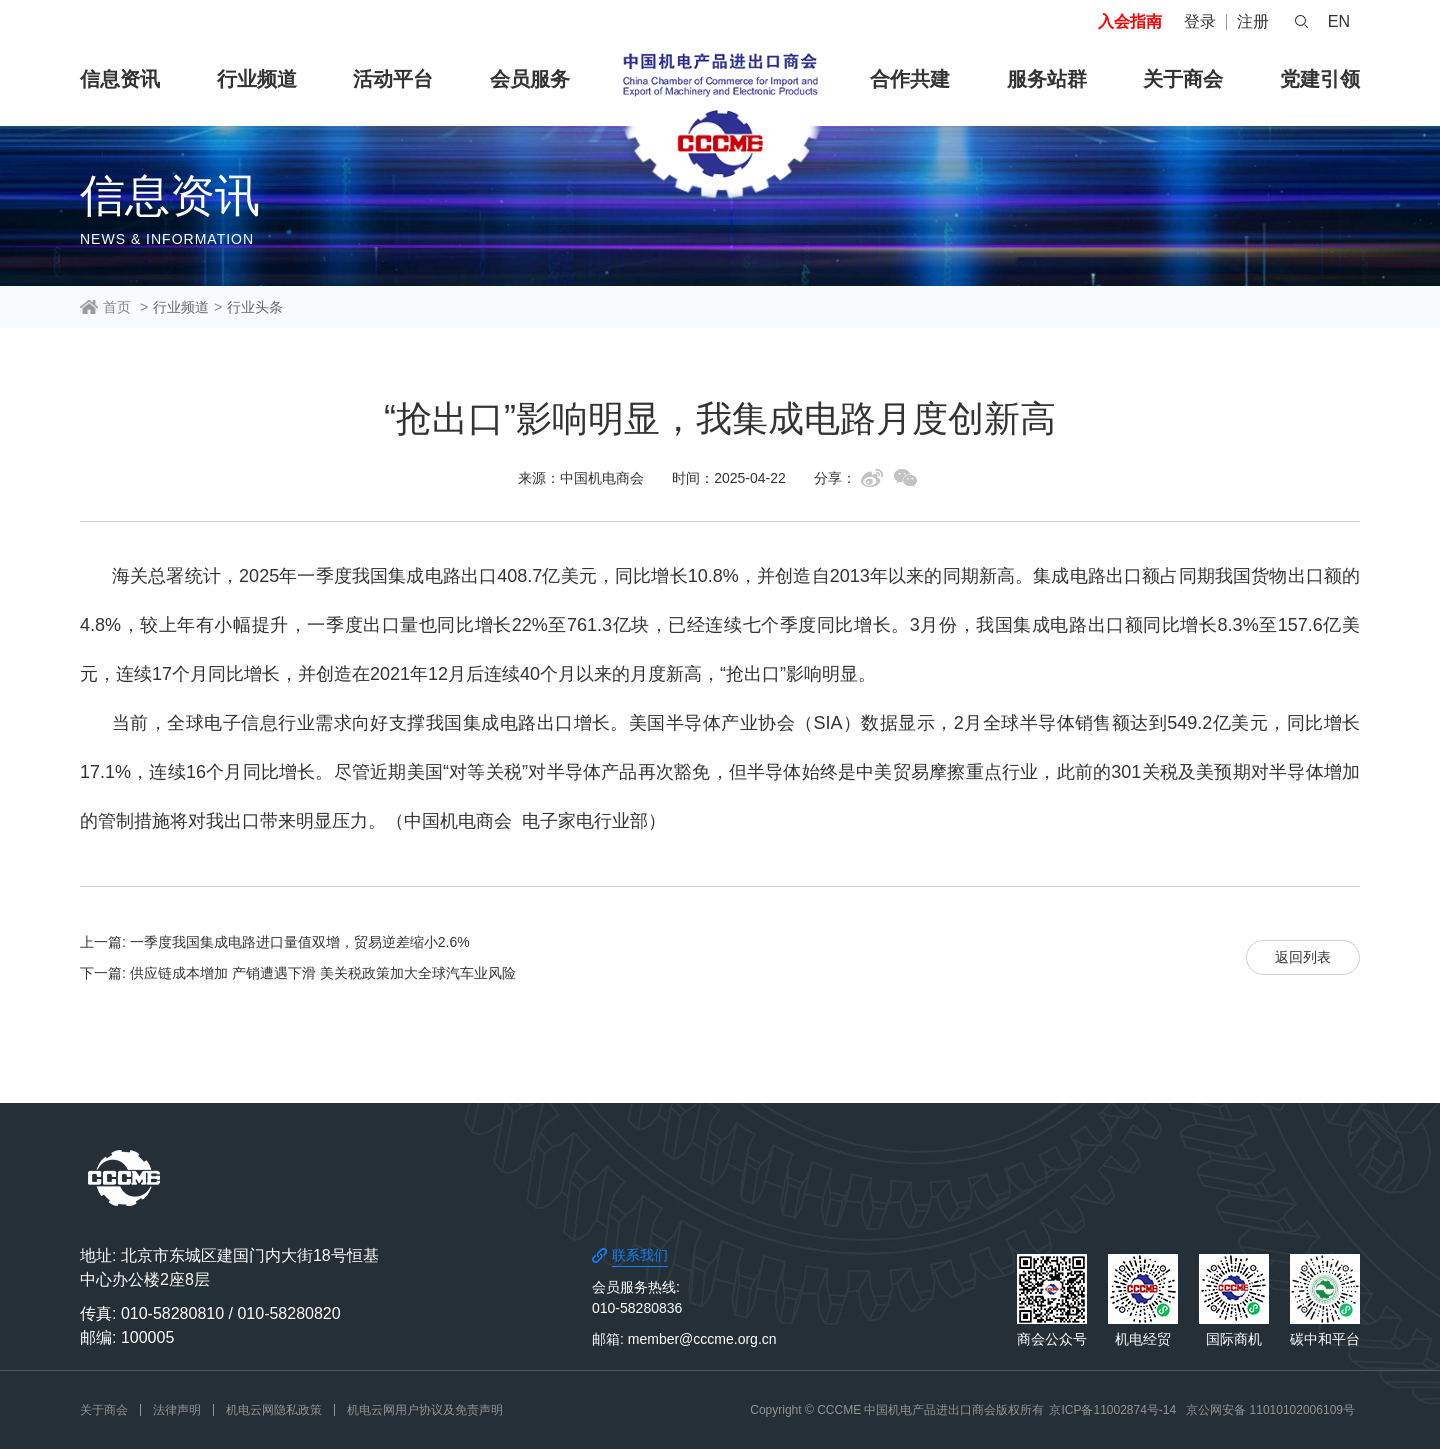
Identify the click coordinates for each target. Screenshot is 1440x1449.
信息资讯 (120, 79)
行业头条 (255, 307)
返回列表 (1303, 957)
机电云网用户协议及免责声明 (425, 1410)
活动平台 (393, 79)
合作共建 (910, 79)
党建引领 (1320, 79)
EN (1339, 21)
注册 (1253, 21)
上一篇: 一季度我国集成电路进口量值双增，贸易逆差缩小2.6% (275, 942)
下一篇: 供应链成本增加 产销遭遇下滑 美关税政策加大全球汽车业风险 (298, 973)
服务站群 (1047, 79)
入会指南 (1130, 21)
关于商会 (1183, 79)
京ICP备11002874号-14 (1112, 1410)
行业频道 (257, 79)
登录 (1200, 21)
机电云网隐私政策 (274, 1410)
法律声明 (177, 1410)
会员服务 (530, 79)
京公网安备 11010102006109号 (1270, 1410)
